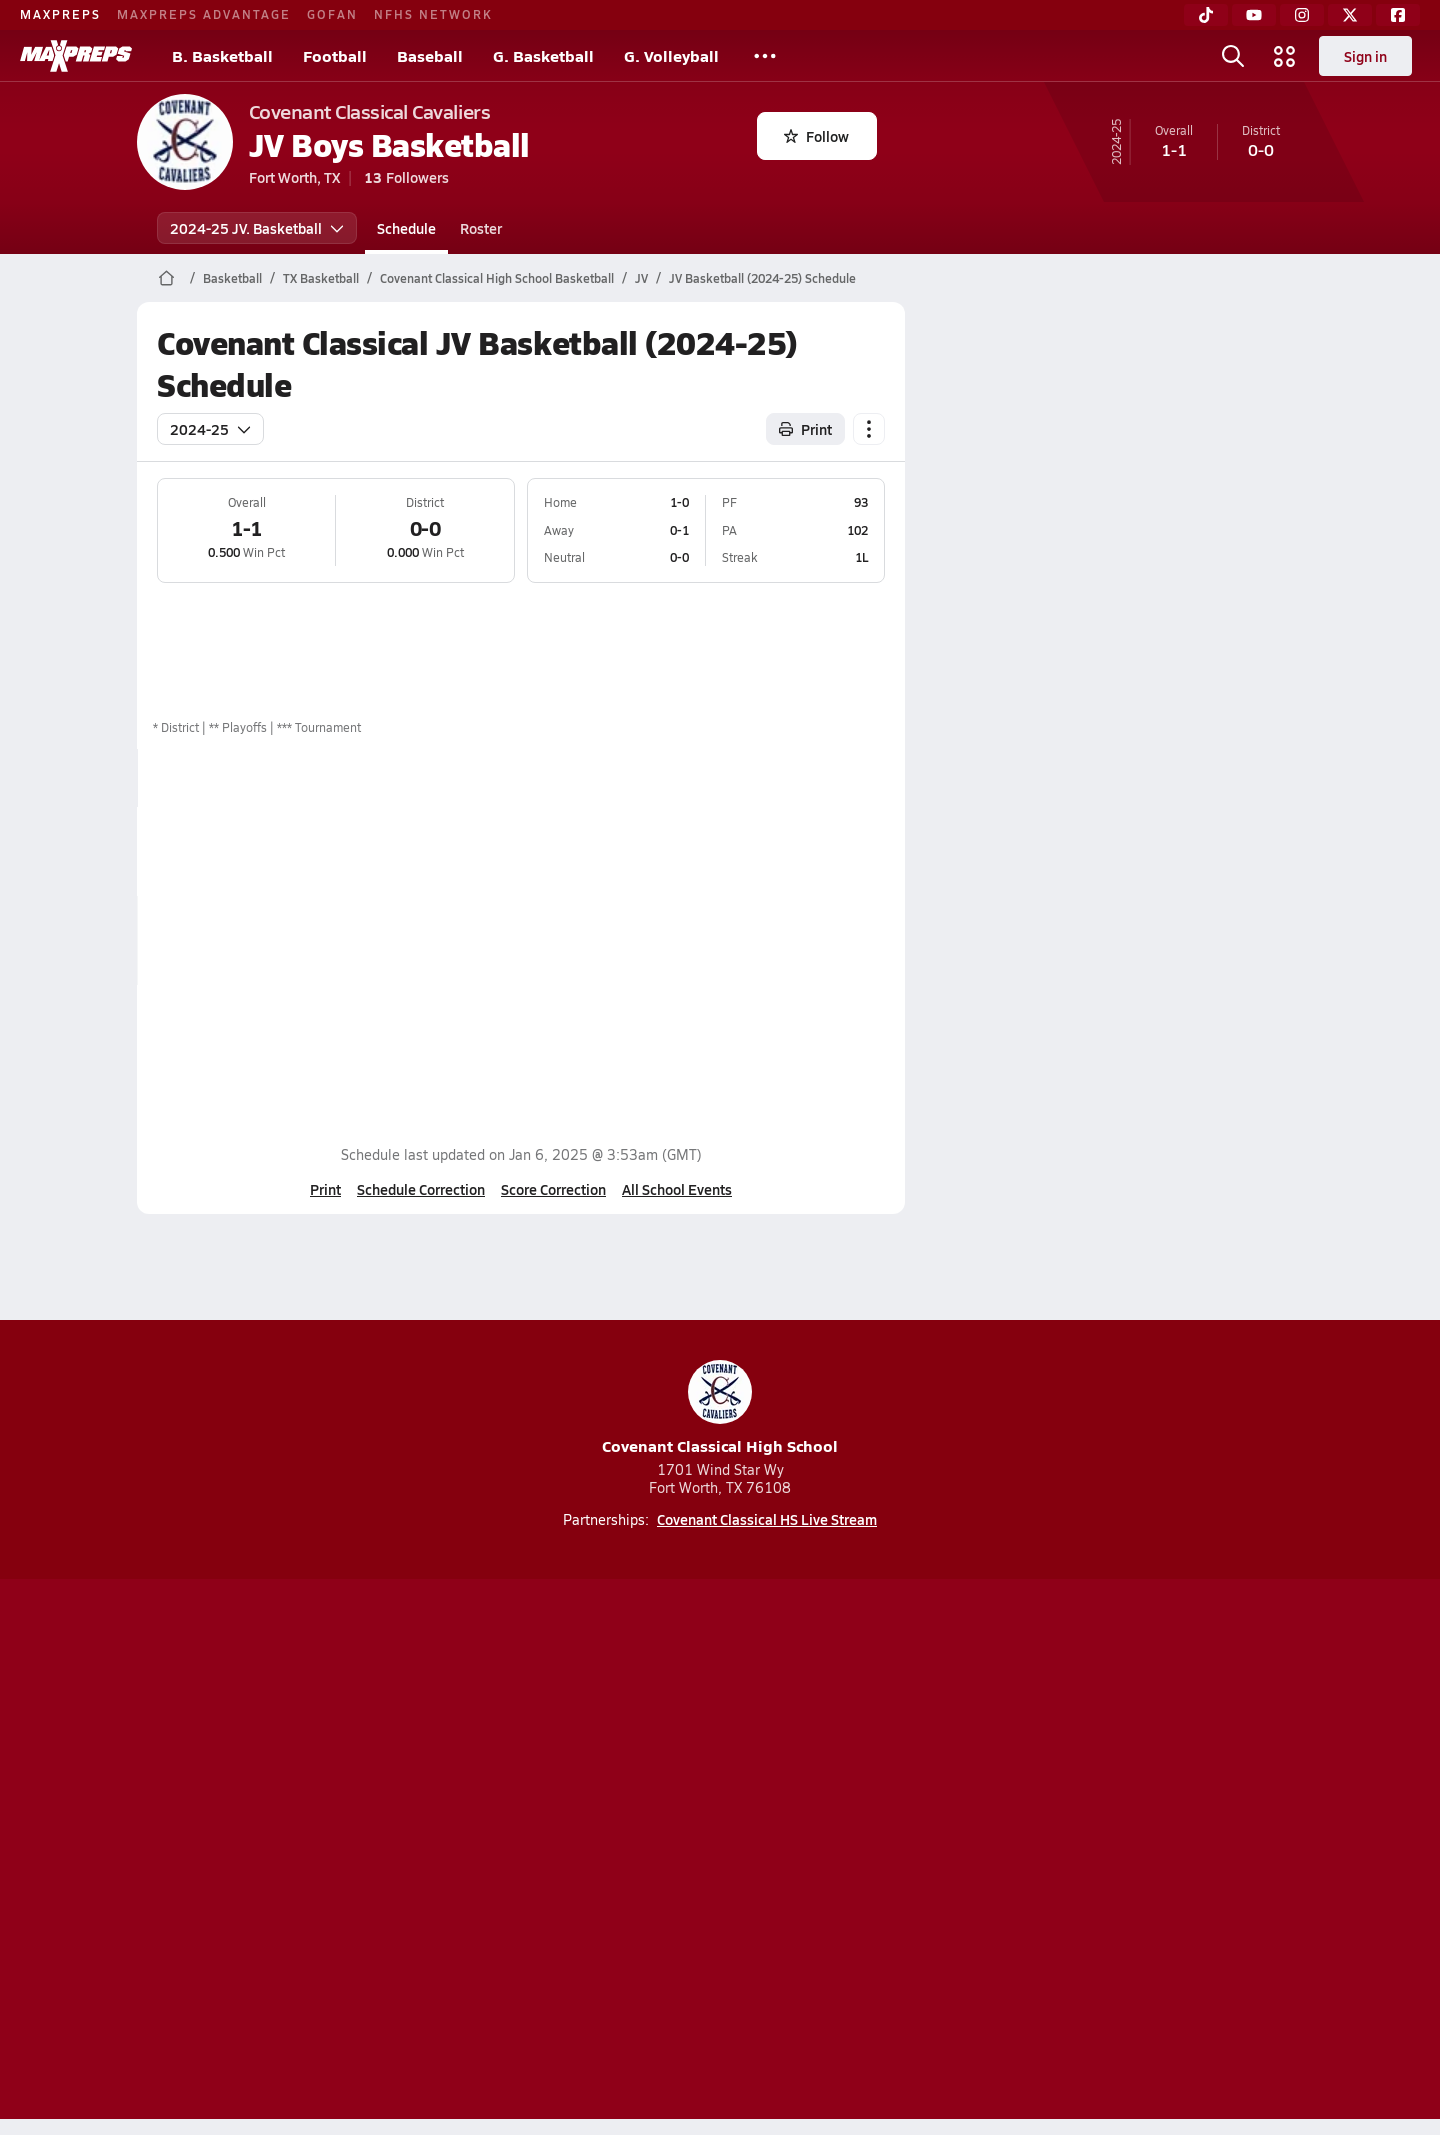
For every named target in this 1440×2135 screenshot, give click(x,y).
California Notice (848, 1853)
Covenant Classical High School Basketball (497, 278)
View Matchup (809, 940)
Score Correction (553, 1189)
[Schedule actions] (869, 429)
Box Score (795, 851)
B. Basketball (222, 55)
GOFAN (332, 14)
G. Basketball (543, 55)
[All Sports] (765, 56)
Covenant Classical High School (720, 1408)
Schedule (406, 228)
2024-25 (210, 429)
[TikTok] (1206, 15)
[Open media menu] (1285, 56)
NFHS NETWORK (433, 14)
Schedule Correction (421, 1189)
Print (325, 1189)
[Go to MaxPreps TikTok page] (576, 1773)
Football (335, 55)
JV (641, 278)
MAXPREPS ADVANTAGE (204, 14)
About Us (282, 1853)
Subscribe (484, 1853)
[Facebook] (1398, 15)
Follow (816, 136)
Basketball (232, 278)
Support (1150, 1853)
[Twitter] (1350, 15)
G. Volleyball (671, 55)
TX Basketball (321, 278)
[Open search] (1233, 56)
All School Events (677, 1189)
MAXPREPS (60, 14)
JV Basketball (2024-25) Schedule (762, 278)
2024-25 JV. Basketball (257, 228)
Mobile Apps (381, 1853)
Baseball (430, 55)
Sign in (1365, 56)
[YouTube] (1254, 15)
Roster (481, 228)
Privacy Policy (593, 1853)
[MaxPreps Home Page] (166, 278)
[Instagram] (1302, 15)
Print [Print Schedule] (805, 429)
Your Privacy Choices (1011, 1853)
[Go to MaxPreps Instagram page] (720, 1773)
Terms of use (714, 1853)
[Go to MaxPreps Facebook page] (864, 1773)
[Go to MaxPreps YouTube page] (648, 1773)
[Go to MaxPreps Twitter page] (792, 1773)
